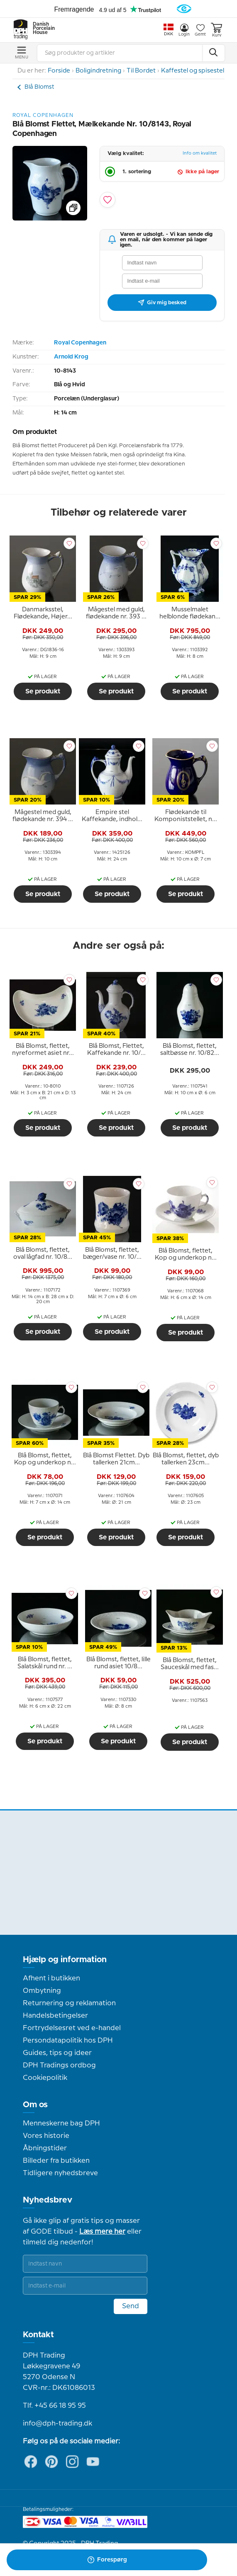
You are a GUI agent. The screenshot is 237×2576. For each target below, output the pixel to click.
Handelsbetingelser (55, 2015)
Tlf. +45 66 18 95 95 (54, 2405)
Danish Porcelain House (41, 28)
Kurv (216, 30)
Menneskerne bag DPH (61, 2123)
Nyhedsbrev (47, 2200)
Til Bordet (141, 71)
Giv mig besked (162, 302)
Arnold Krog (71, 357)
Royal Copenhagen (80, 343)
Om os (35, 2105)
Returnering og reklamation (69, 2003)
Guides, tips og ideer (57, 2053)
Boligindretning (98, 71)
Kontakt (38, 2335)
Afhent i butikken (51, 1978)
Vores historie (46, 2136)
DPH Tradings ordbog (59, 2065)
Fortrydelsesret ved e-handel (72, 2028)
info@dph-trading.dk (57, 2423)
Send (130, 2306)
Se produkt (42, 691)
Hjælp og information (65, 1960)
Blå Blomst (39, 87)
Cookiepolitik (45, 2077)
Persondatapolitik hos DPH (68, 2040)
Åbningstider (45, 2148)
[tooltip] (43, 613)
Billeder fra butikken (56, 2160)
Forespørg (107, 2560)
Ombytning (42, 1990)
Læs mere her (102, 2231)
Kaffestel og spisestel (192, 71)
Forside (59, 71)
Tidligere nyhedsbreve (60, 2173)
